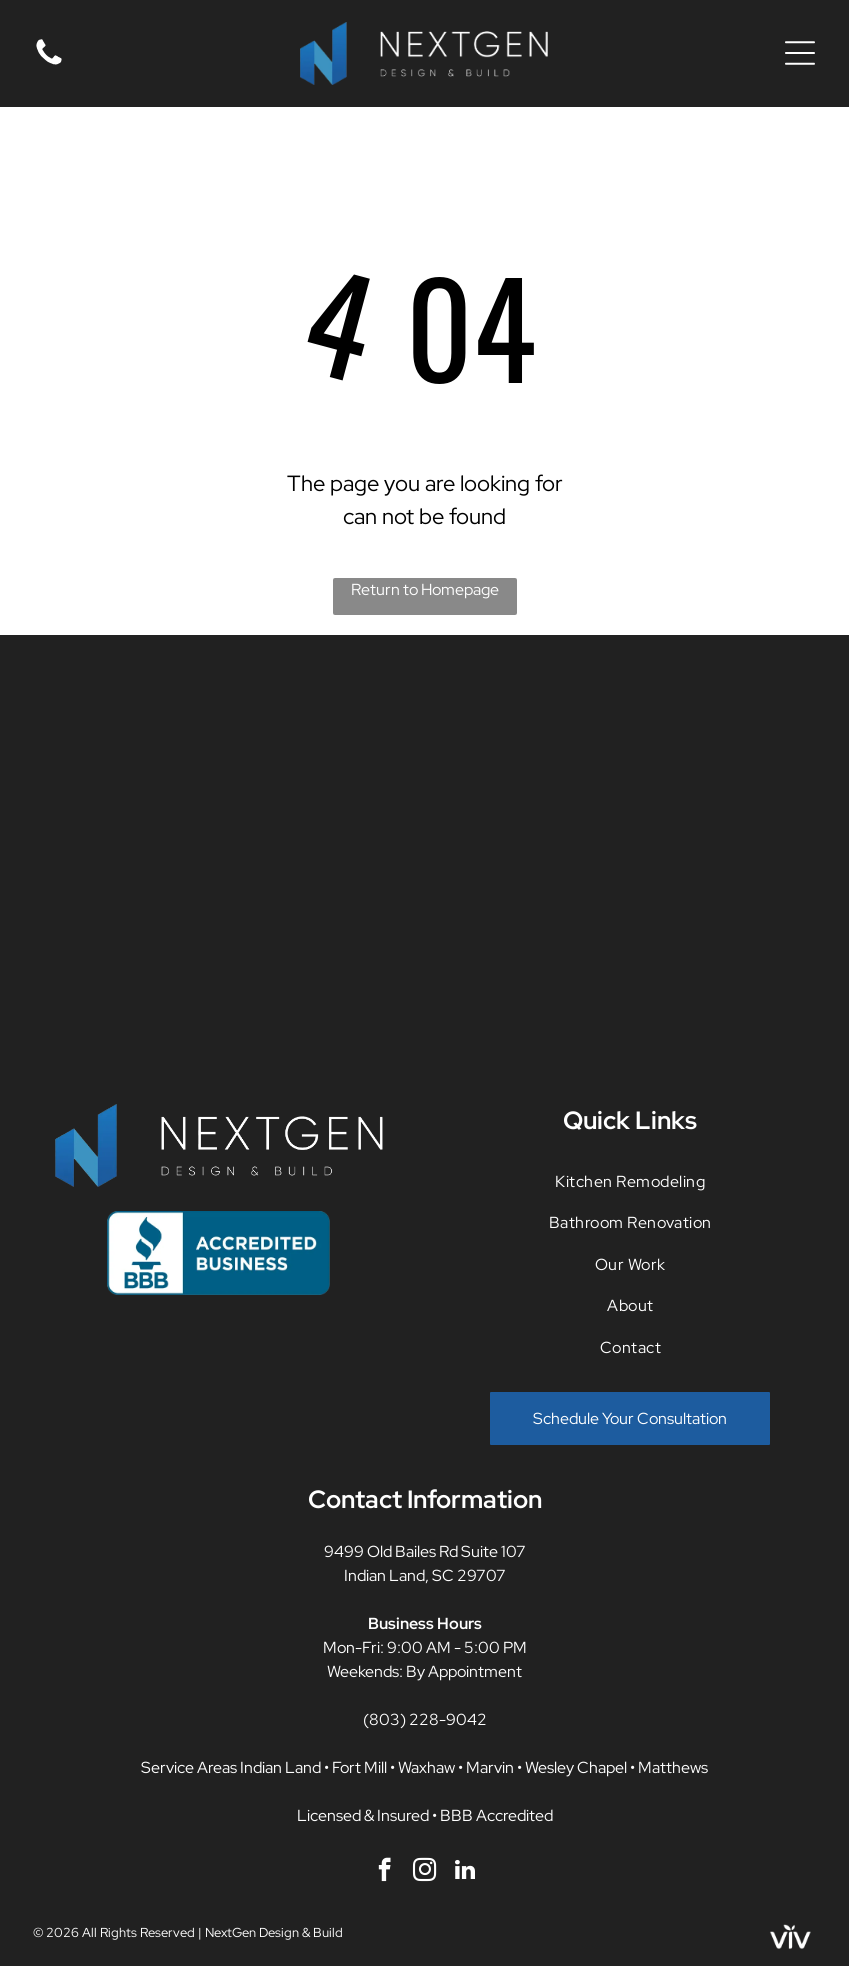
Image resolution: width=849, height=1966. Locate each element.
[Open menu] (800, 53)
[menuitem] (630, 1181)
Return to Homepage (425, 589)
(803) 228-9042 (425, 1719)
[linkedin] (464, 1872)
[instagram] (424, 1872)
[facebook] (384, 1872)
